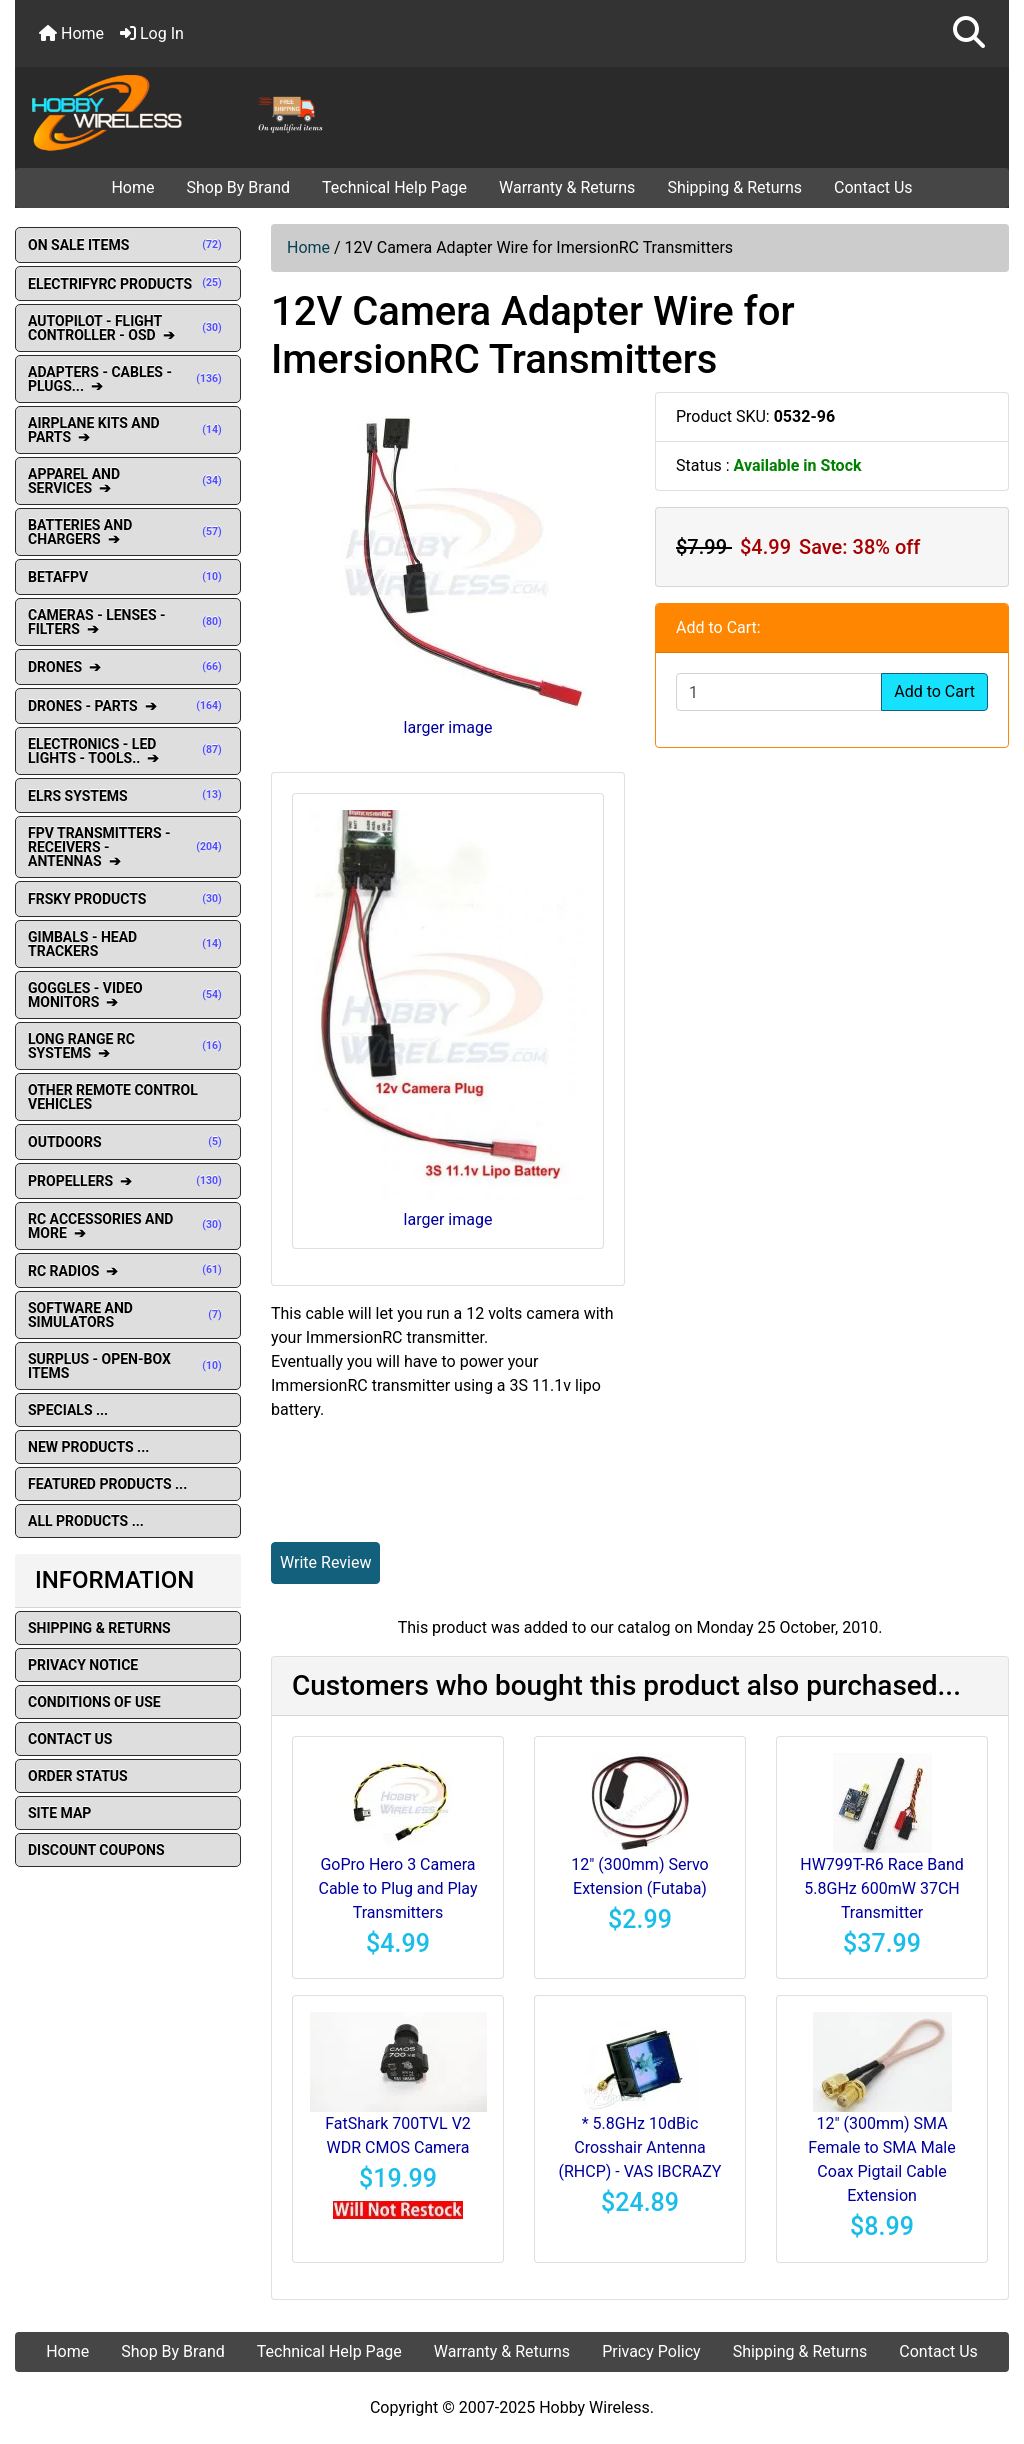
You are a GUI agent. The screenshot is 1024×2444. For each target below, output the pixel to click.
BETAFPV (128, 577)
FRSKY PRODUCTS (128, 899)
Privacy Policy (651, 2351)
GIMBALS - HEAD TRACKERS (128, 944)
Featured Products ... (107, 1484)
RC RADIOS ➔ (128, 1271)
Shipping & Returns (734, 187)
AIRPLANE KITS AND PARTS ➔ (128, 430)
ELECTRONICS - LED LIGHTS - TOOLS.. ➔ (128, 751)
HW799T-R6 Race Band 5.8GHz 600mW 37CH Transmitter (881, 1888)
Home (71, 33)
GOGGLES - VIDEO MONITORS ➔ (128, 995)
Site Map (59, 1813)
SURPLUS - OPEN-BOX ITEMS (128, 1366)
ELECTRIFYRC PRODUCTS (128, 284)
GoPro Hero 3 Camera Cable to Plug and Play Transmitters (397, 1888)
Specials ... (68, 1410)
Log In (152, 33)
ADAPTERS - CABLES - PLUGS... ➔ (128, 379)
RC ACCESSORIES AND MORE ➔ (128, 1226)
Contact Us (873, 187)
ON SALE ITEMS (128, 245)
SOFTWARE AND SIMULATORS (128, 1315)
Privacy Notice (83, 1665)
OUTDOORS (128, 1142)
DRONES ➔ (128, 667)
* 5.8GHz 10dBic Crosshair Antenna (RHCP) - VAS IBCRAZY (640, 2147)
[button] (969, 33)
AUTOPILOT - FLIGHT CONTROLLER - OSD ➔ (128, 328)
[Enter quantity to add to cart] (779, 692)
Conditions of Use (94, 1702)
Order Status (78, 1776)
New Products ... (88, 1447)
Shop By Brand (238, 187)
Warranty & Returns (567, 187)
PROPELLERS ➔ (128, 1181)
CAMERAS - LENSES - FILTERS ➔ (128, 622)
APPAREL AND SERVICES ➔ (128, 481)
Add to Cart (934, 691)
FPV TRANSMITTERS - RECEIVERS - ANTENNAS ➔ (128, 847)
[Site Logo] (181, 112)
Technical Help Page (394, 187)
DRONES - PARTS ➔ (128, 706)
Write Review (325, 1562)
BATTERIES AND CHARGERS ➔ (128, 532)
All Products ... (86, 1521)
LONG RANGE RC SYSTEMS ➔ (128, 1046)
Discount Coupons (96, 1850)
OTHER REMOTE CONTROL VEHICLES (113, 1097)
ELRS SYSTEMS (128, 796)
